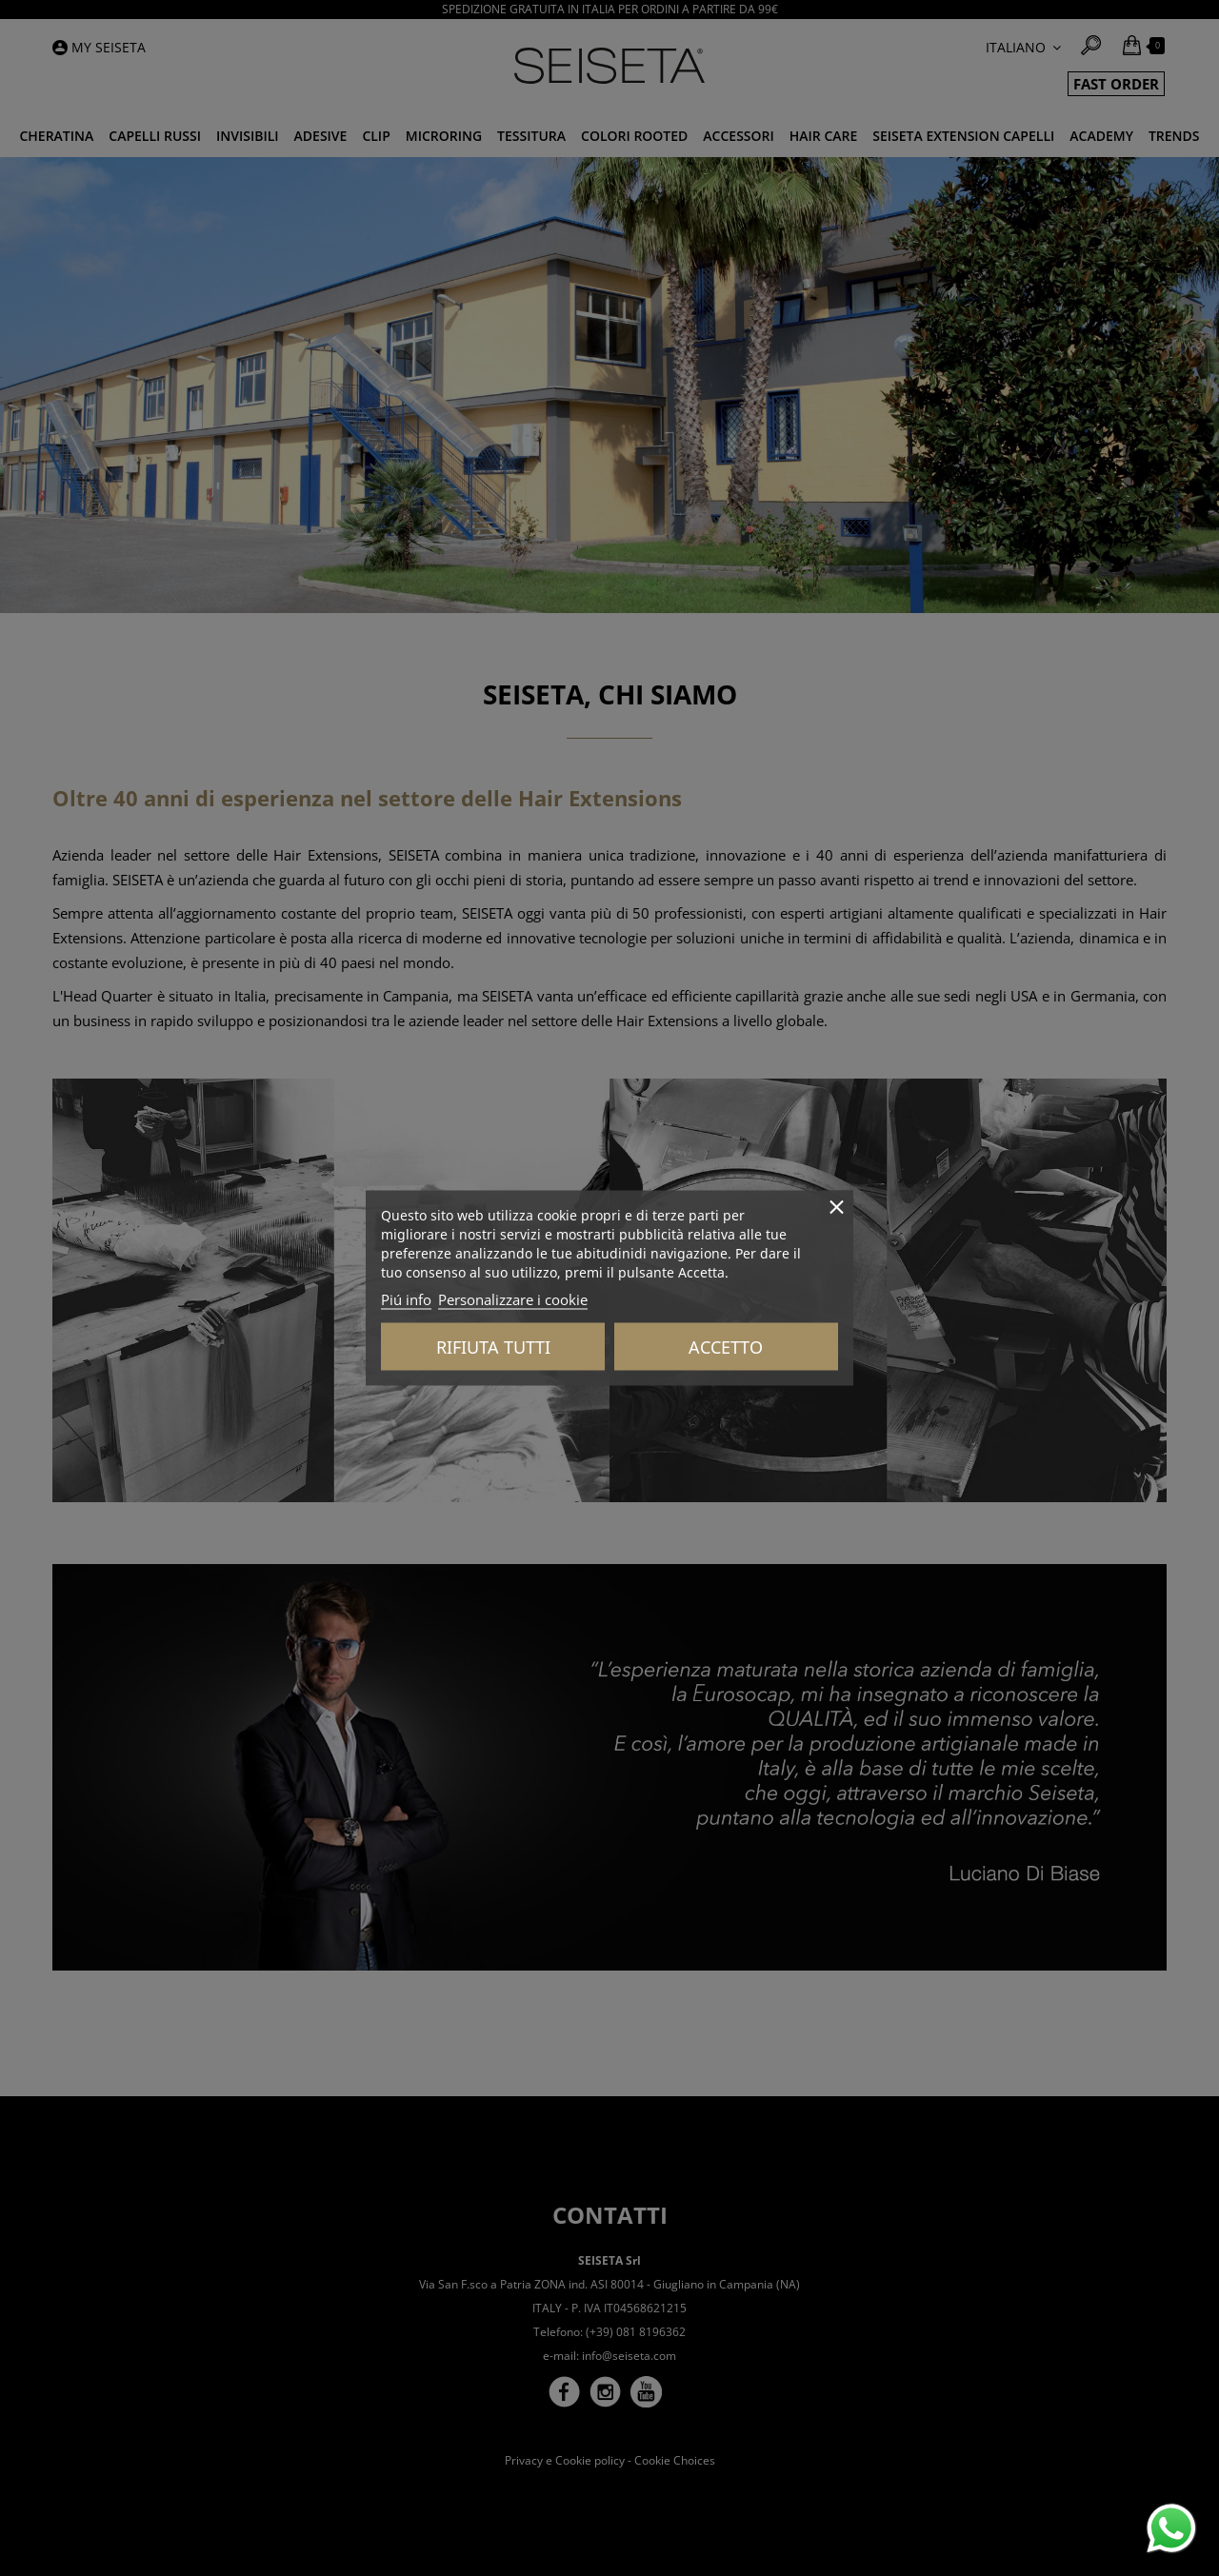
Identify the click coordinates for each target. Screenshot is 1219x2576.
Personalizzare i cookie (513, 1299)
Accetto (726, 1347)
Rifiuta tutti (493, 1347)
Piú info (406, 1299)
